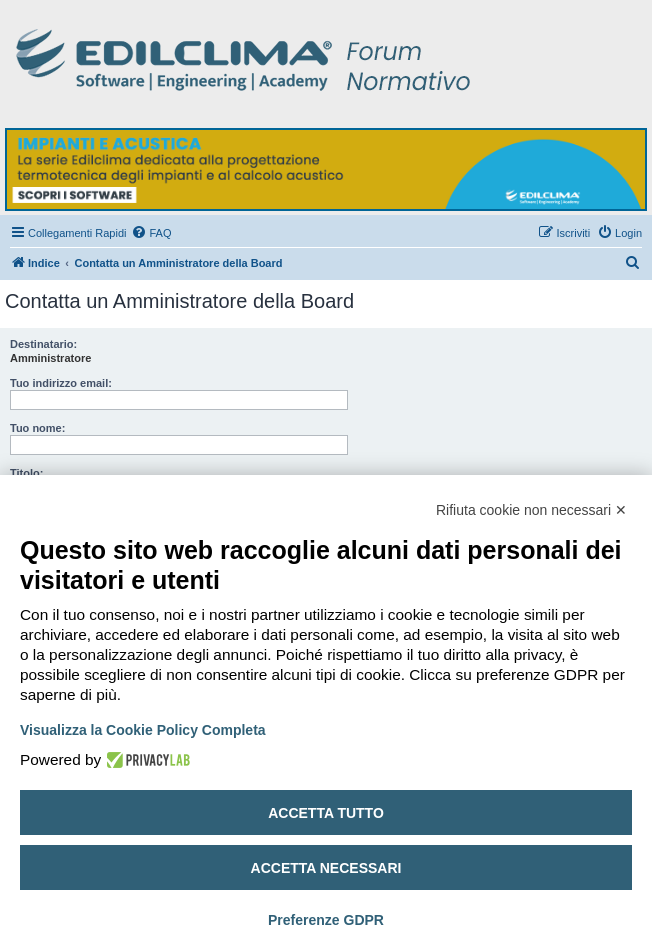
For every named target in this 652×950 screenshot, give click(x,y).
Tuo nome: (37, 428)
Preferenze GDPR (326, 920)
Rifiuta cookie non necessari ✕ (531, 510)
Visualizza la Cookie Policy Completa (143, 730)
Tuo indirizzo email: (61, 383)
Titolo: (26, 473)
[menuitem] (151, 233)
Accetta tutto (326, 813)
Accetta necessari (326, 868)
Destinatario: (43, 344)
